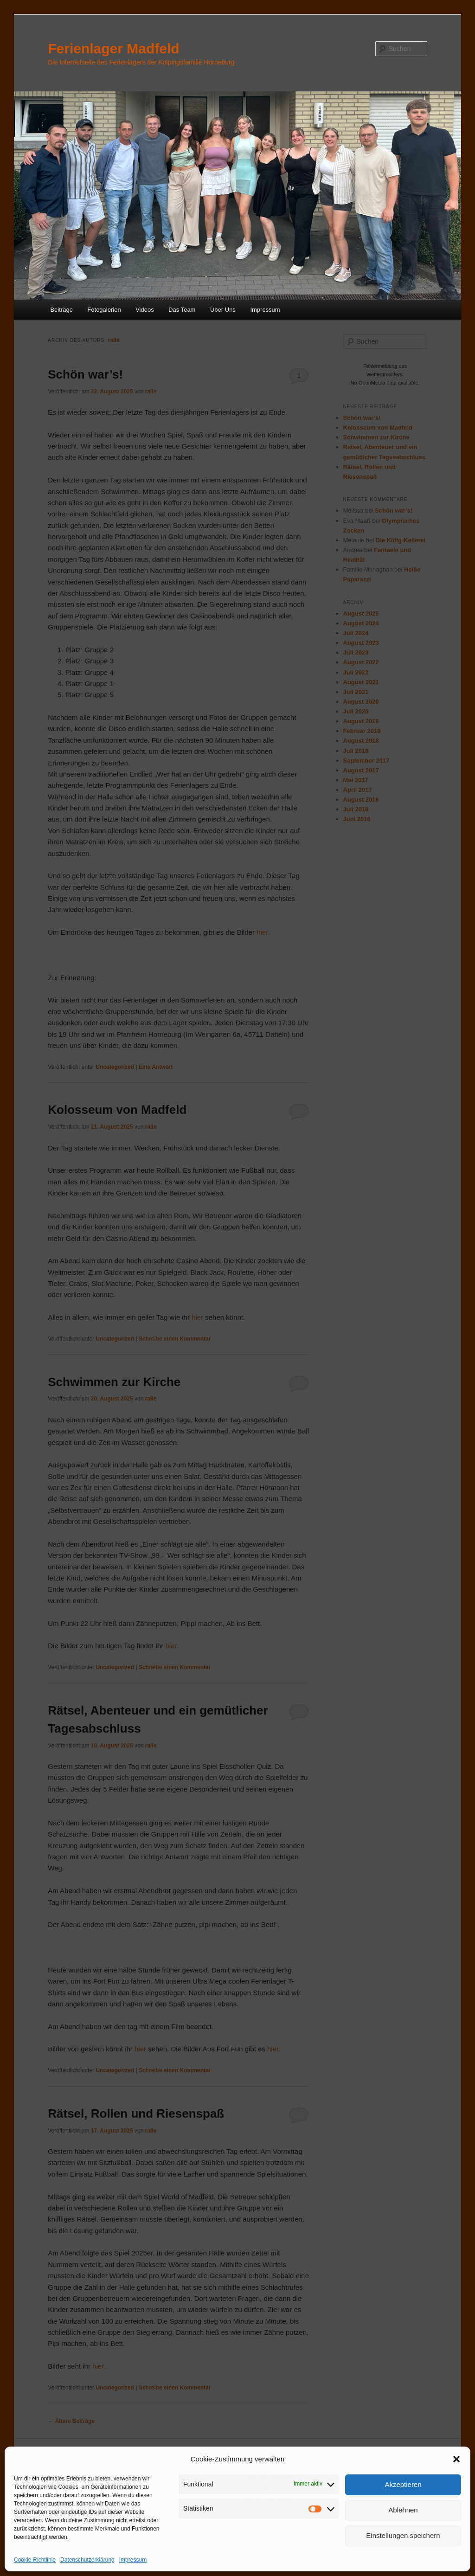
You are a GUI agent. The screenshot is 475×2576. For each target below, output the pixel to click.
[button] (456, 2459)
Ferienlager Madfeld (113, 48)
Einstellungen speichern (403, 2535)
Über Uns (223, 309)
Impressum (133, 2560)
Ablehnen (402, 2510)
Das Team (181, 309)
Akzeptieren (403, 2484)
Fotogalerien (104, 309)
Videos (144, 309)
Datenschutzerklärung (87, 2560)
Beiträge (61, 309)
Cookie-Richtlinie (35, 2560)
